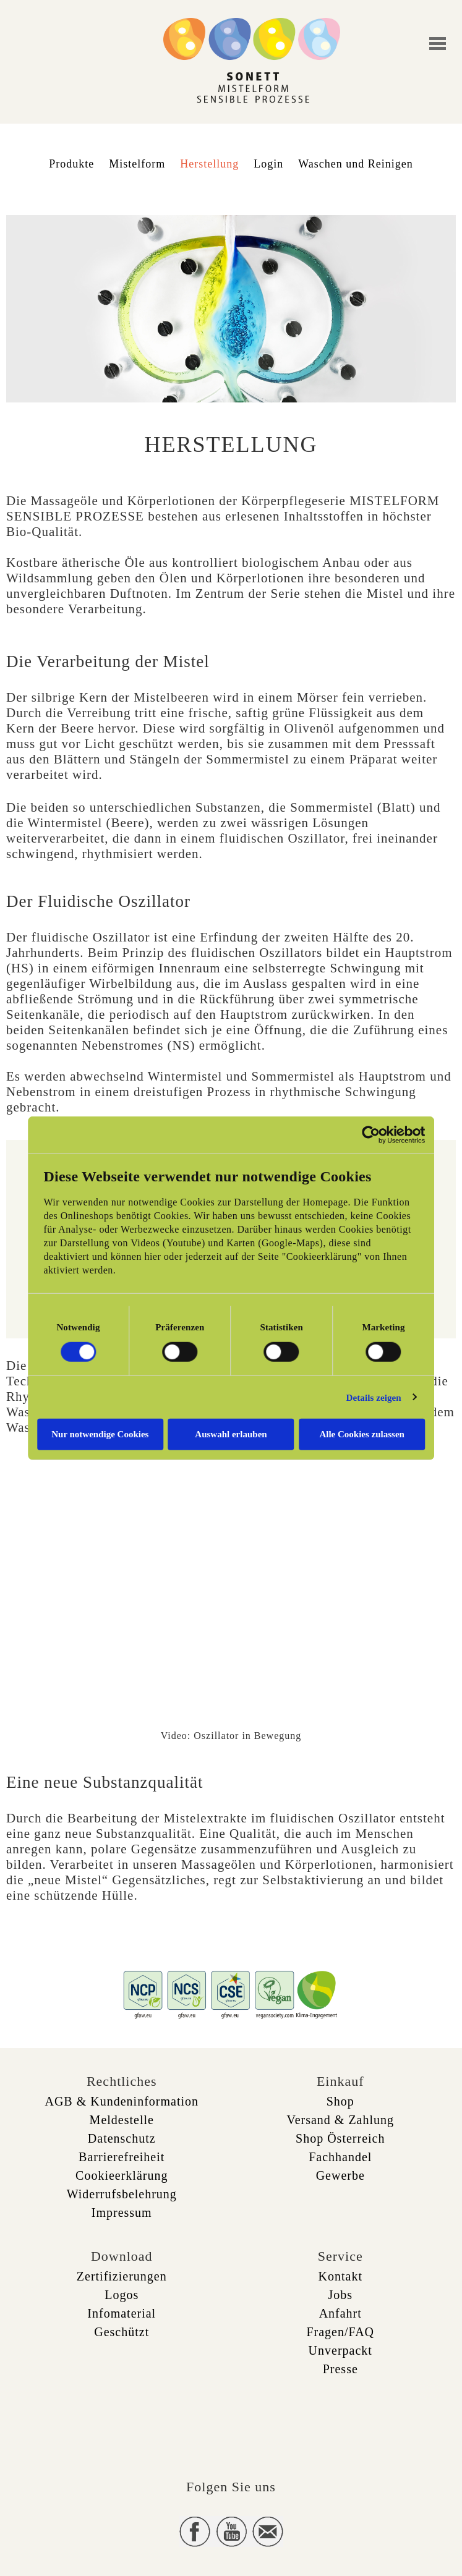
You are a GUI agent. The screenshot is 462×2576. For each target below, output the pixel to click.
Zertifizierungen (122, 2276)
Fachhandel (340, 2157)
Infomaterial (121, 2313)
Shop (340, 2101)
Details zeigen (374, 1397)
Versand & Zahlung (340, 2120)
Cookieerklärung (121, 2175)
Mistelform (137, 164)
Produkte (71, 164)
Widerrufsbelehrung (122, 2194)
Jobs (340, 2295)
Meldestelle (122, 2120)
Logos (122, 2295)
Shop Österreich (340, 2138)
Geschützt (121, 2332)
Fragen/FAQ (340, 2332)
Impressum (122, 2212)
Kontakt (340, 2276)
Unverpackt (340, 2350)
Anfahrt (340, 2313)
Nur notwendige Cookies (99, 1434)
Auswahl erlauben (231, 1434)
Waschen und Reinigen (355, 164)
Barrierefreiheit (122, 2157)
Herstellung (209, 164)
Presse (340, 2369)
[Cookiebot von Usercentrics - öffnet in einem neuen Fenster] (372, 1134)
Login (268, 164)
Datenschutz (122, 2138)
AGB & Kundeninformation (122, 2101)
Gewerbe (340, 2175)
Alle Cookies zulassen (362, 1434)
